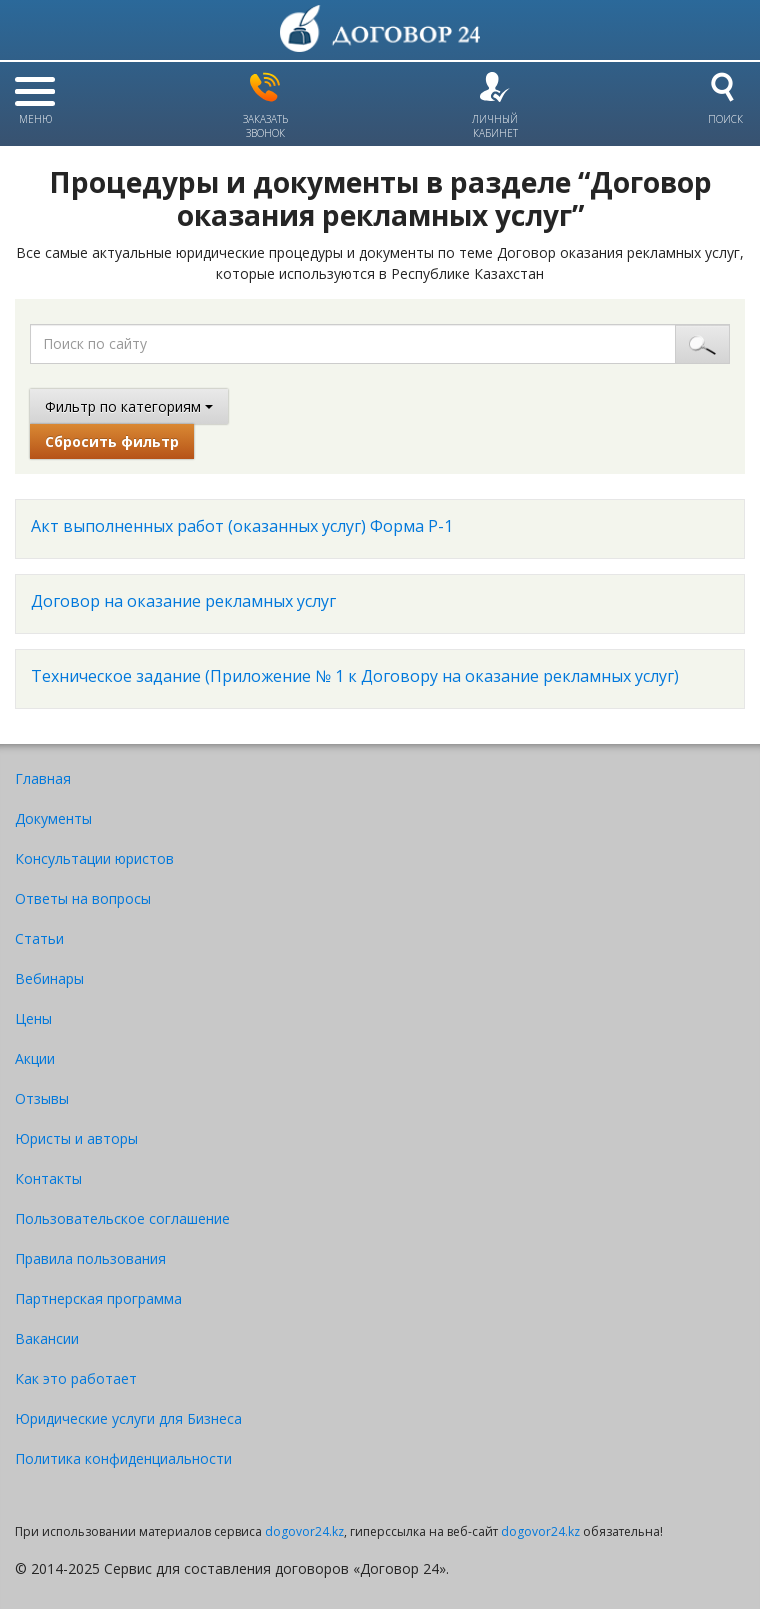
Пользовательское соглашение (122, 1218)
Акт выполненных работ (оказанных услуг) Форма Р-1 (242, 526)
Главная (43, 778)
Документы (53, 818)
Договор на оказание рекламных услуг (183, 601)
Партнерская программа (98, 1298)
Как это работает (76, 1378)
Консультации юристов (94, 858)
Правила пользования (90, 1258)
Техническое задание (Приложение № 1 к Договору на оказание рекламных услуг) (355, 676)
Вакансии (47, 1338)
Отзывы (42, 1098)
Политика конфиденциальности (123, 1458)
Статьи (39, 938)
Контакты (48, 1178)
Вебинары (49, 978)
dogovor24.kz (304, 1531)
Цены (33, 1018)
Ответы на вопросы (83, 898)
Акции (35, 1058)
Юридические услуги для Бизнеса (128, 1418)
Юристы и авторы (76, 1138)
